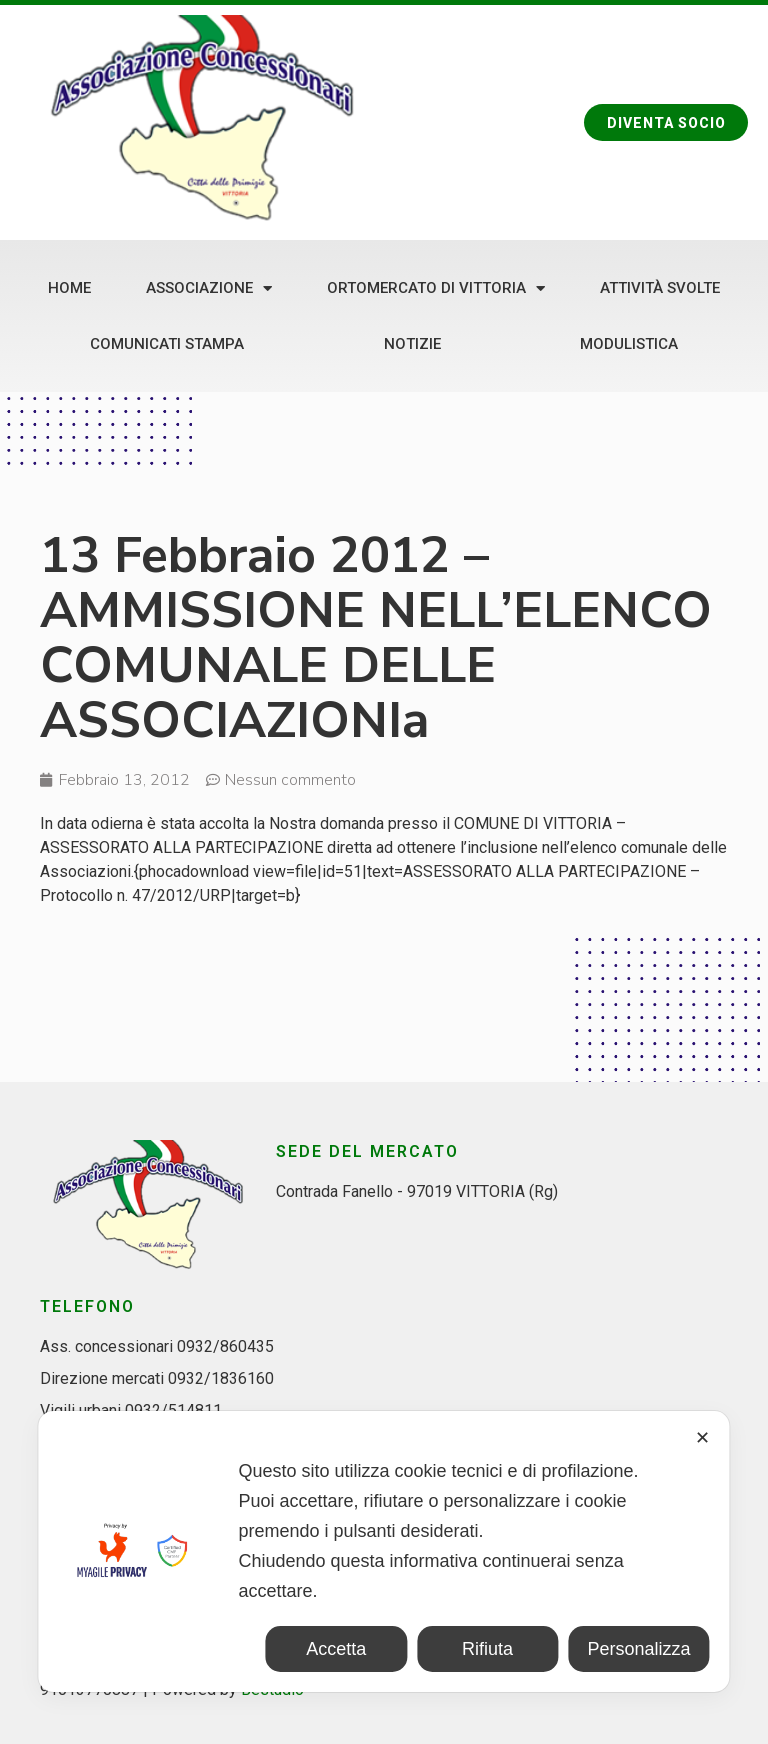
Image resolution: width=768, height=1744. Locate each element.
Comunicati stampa (167, 344)
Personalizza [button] (638, 1649)
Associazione (209, 288)
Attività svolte (660, 288)
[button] (664, 123)
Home (69, 288)
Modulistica (629, 344)
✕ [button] (702, 1438)
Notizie (412, 344)
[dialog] (383, 1551)
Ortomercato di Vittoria (436, 288)
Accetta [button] (336, 1649)
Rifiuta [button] (487, 1649)
